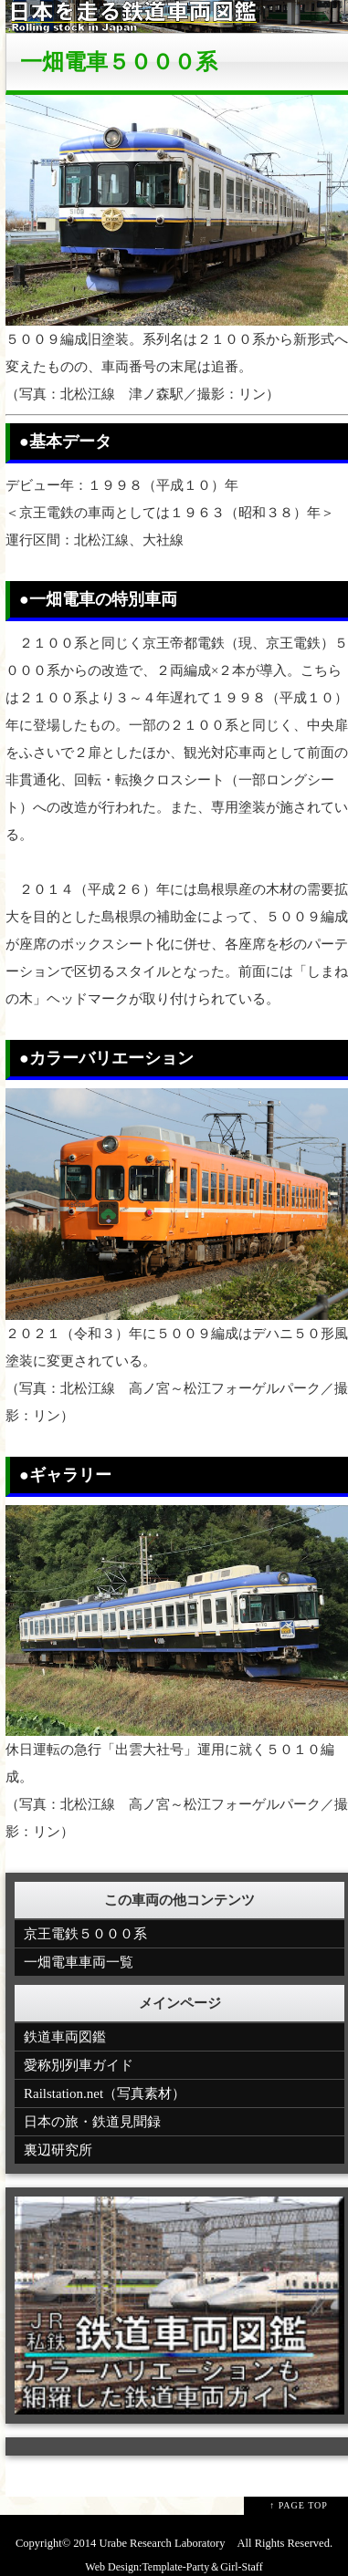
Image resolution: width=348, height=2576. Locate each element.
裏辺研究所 (58, 2150)
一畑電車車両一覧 (78, 1962)
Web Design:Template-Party (147, 2566)
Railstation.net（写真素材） (104, 2093)
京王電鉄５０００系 (85, 1934)
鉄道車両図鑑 (65, 2037)
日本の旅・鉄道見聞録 (92, 2121)
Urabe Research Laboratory (162, 2543)
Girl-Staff (241, 2566)
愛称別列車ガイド (78, 2065)
